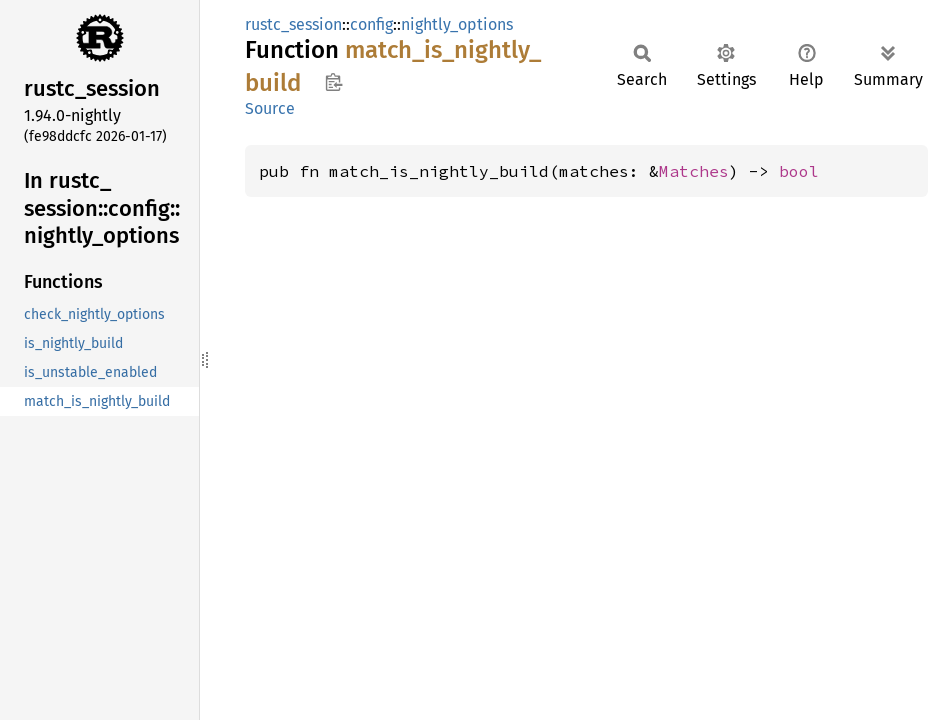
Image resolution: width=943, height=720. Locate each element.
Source (270, 108)
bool (799, 171)
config (371, 24)
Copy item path (333, 82)
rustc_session (293, 24)
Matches (694, 171)
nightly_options (457, 24)
